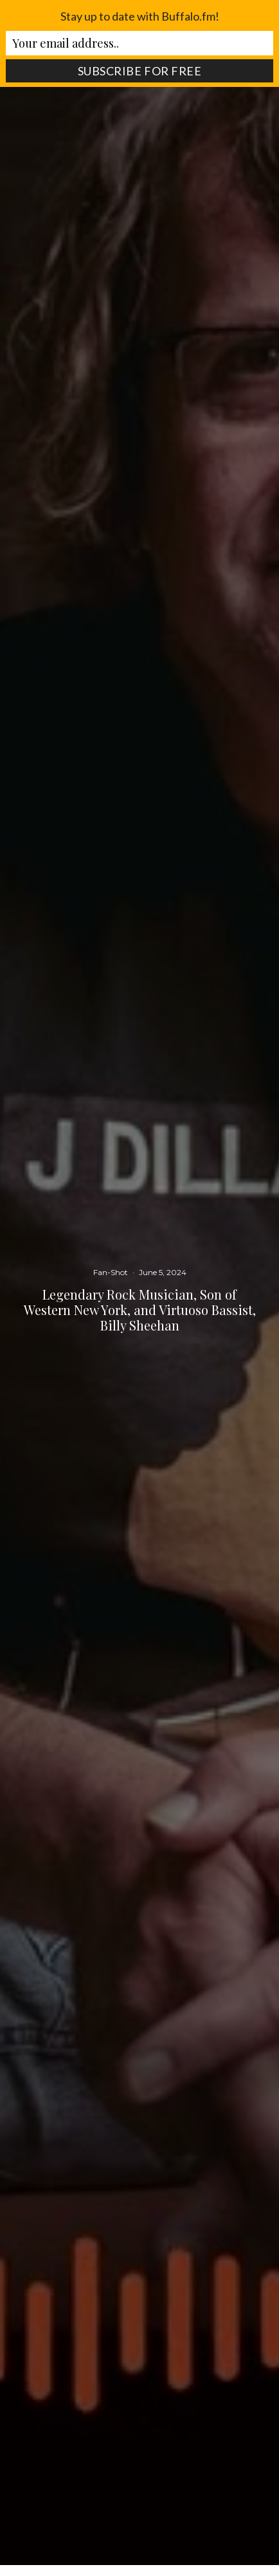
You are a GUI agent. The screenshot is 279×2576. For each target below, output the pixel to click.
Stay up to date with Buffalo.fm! (139, 16)
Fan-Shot (110, 1272)
